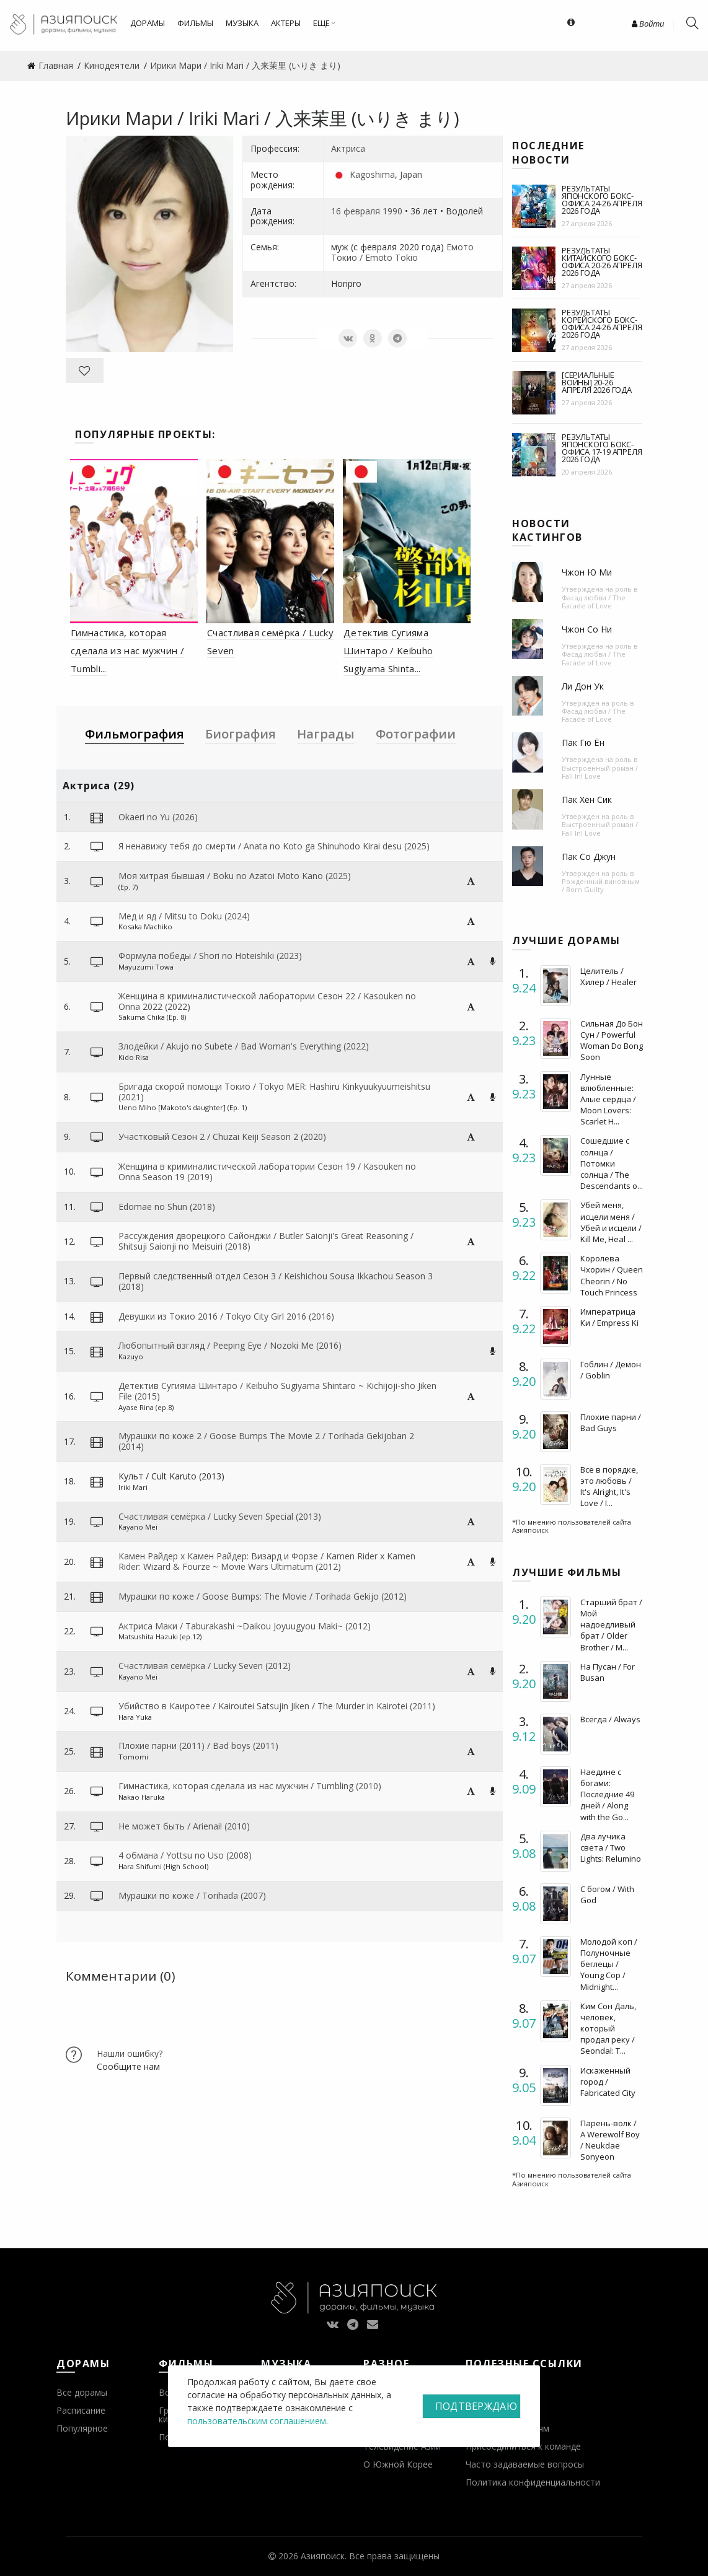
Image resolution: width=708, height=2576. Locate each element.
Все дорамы (81, 2392)
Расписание (80, 2410)
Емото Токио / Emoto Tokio (402, 252)
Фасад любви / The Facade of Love (594, 601)
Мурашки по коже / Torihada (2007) (192, 1895)
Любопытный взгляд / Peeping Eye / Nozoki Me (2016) (230, 1345)
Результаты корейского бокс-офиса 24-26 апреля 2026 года (602, 323)
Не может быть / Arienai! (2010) (184, 1826)
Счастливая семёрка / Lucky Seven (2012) (204, 1665)
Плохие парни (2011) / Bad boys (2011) (198, 1745)
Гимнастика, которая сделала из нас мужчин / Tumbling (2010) (249, 1786)
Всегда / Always (610, 1719)
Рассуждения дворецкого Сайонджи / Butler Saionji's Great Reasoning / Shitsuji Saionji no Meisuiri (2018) (266, 1241)
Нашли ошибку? (129, 2053)
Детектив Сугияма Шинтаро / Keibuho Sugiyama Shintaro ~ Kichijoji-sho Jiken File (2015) (277, 1391)
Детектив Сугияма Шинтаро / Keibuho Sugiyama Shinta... (388, 650)
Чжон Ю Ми (587, 572)
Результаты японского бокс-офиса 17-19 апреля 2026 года (602, 448)
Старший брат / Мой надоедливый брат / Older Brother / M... (611, 1625)
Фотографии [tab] (416, 733)
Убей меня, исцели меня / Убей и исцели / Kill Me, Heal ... (611, 1222)
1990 (392, 211)
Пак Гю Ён (583, 742)
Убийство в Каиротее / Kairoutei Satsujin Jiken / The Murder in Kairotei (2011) (276, 1706)
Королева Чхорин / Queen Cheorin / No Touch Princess (611, 1275)
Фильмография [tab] (134, 733)
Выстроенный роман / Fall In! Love (600, 772)
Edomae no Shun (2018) (166, 1206)
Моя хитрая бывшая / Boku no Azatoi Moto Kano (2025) (234, 876)
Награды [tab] (326, 733)
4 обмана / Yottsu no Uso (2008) (185, 1855)
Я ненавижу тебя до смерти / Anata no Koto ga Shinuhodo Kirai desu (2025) (274, 846)
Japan (411, 174)
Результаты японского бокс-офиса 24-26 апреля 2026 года (602, 199)
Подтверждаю (476, 2406)
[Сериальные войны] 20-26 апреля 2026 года (597, 382)
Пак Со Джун (589, 856)
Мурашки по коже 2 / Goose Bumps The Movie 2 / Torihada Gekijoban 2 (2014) (266, 1441)
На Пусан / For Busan (607, 1672)
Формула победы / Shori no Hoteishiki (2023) (210, 956)
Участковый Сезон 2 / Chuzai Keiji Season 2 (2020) (222, 1136)
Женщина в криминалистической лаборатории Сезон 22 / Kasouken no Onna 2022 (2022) (267, 1001)
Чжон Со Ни (587, 629)
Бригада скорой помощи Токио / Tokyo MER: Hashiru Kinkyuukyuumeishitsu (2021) (274, 1091)
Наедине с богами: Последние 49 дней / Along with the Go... (607, 1794)
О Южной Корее (398, 2464)
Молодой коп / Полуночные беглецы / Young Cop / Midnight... (608, 1964)
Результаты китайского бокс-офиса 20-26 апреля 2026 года (602, 261)
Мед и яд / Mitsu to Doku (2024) (184, 916)
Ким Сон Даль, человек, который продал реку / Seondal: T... (608, 2028)
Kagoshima (372, 174)
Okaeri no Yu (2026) (158, 817)
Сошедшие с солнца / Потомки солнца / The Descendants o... (611, 1163)
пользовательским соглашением (256, 2421)
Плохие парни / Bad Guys (610, 1422)
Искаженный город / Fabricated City (607, 2081)
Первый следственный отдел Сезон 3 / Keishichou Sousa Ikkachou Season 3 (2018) (275, 1281)
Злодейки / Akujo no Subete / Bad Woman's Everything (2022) (243, 1046)
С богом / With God (607, 1894)
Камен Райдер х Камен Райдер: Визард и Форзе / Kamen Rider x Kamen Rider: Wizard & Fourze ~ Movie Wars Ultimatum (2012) (266, 1561)
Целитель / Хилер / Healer (608, 976)
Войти (648, 23)
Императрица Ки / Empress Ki (609, 1317)
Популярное (82, 2428)
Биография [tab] (240, 733)
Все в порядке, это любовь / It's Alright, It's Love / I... (609, 1486)
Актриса (348, 148)
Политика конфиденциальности (533, 2482)
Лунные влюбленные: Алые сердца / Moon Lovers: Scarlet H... (608, 1099)
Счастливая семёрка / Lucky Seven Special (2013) (219, 1516)
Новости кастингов (547, 530)
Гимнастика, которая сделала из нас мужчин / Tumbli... (127, 650)
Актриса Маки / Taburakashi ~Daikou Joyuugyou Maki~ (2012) (244, 1626)
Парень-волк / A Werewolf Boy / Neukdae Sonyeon (610, 2140)
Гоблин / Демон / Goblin (610, 1370)
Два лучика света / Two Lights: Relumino (610, 1847)
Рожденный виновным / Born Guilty (601, 885)
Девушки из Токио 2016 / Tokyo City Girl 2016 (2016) (226, 1316)
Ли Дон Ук (583, 686)
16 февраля (355, 211)
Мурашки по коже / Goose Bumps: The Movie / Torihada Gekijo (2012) (262, 1596)
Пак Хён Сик (587, 799)
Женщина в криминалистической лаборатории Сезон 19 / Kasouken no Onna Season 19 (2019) (267, 1171)
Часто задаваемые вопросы (525, 2464)
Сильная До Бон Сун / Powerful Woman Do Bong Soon (611, 1040)
